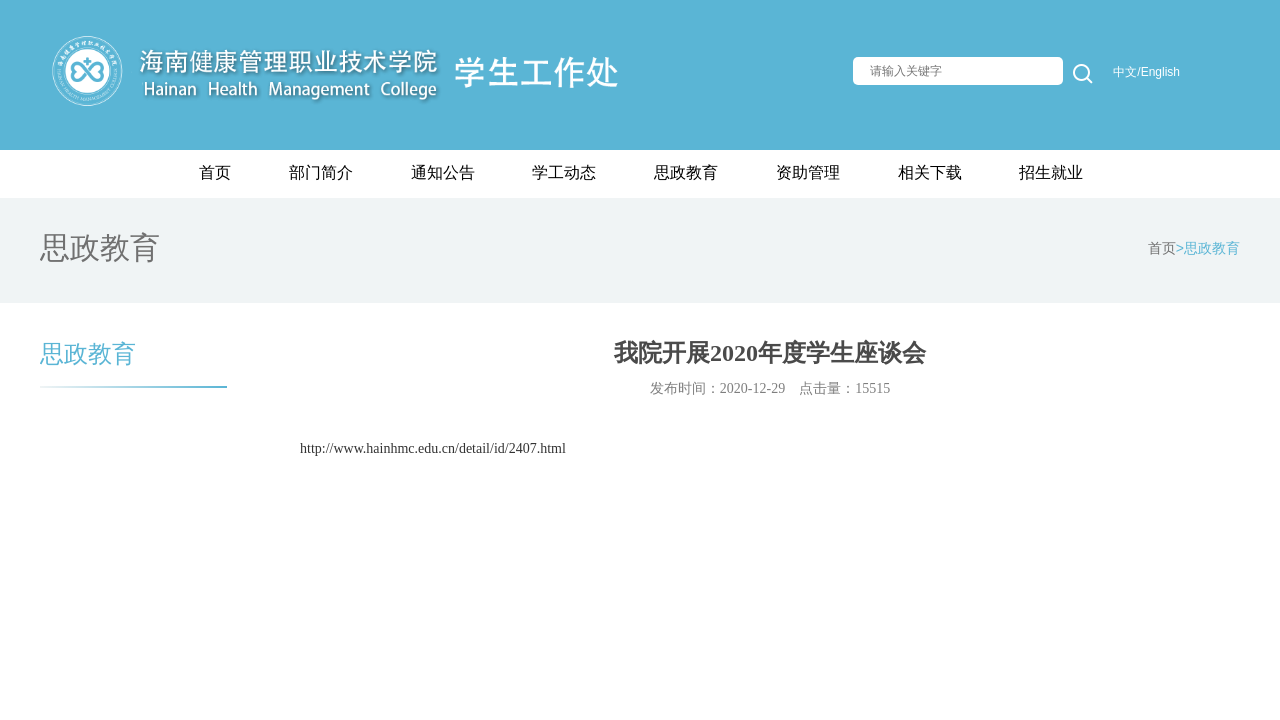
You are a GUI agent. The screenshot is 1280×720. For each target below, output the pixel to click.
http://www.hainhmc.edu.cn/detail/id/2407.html (433, 448)
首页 (1162, 248)
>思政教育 (1208, 248)
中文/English (1146, 72)
